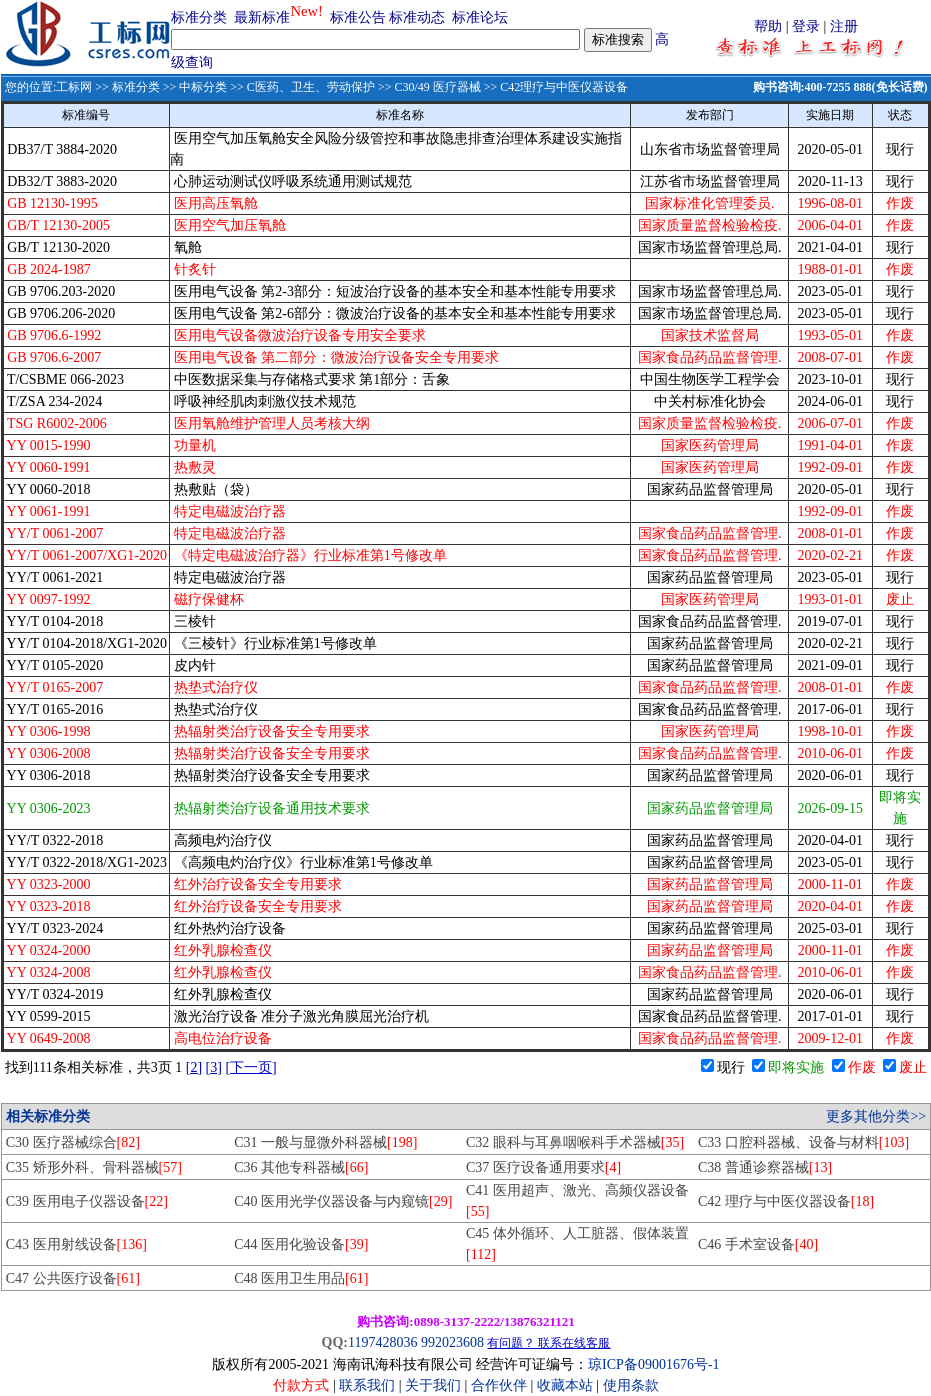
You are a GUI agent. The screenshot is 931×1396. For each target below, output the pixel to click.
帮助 (768, 26)
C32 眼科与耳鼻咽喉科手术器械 (575, 1142)
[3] (214, 1067)
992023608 (452, 1342)
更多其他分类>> (876, 1116)
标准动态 (417, 17)
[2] (194, 1067)
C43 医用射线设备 (76, 1244)
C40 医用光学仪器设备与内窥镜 (343, 1201)
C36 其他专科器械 (301, 1167)
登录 (806, 26)
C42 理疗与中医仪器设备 (786, 1201)
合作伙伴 (499, 1385)
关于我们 (435, 1385)
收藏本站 (565, 1385)
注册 (844, 26)
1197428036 (382, 1342)
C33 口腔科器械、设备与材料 (803, 1142)
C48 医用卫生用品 (301, 1278)
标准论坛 (480, 17)
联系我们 (367, 1385)
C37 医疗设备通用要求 (543, 1167)
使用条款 (631, 1385)
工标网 (74, 87)
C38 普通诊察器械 (765, 1167)
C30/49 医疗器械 (437, 87)
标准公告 (358, 17)
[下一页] (250, 1067)
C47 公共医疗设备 (73, 1278)
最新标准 (262, 17)
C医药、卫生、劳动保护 (311, 87)
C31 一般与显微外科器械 (325, 1142)
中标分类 (203, 87)
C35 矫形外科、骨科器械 (94, 1167)
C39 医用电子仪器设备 (87, 1201)
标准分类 (199, 17)
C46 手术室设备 (758, 1244)
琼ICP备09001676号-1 (653, 1364)
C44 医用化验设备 (301, 1244)
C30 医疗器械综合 (73, 1142)
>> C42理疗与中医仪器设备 (555, 87)
